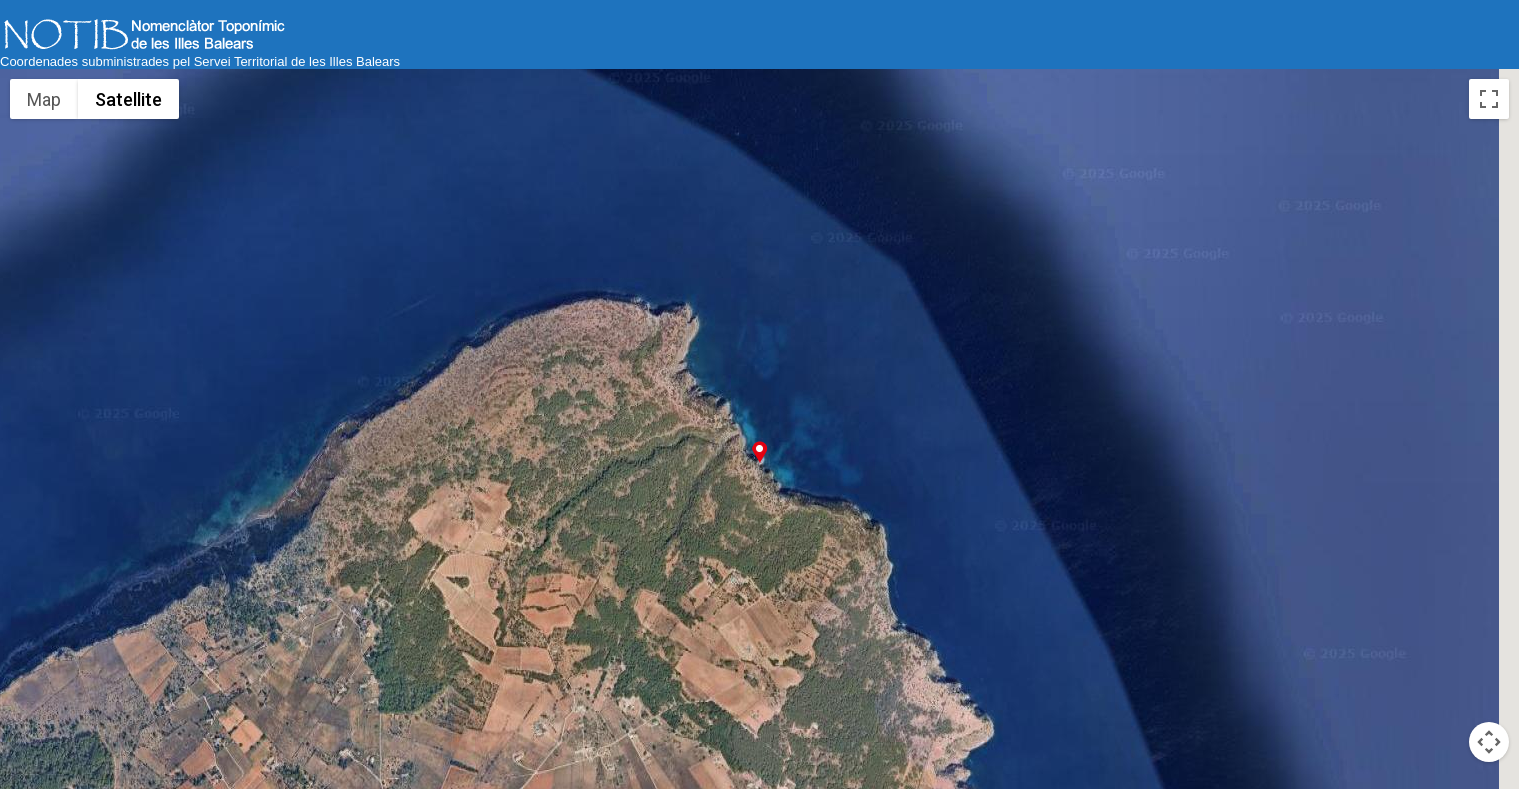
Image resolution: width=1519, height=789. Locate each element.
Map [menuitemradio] (44, 99)
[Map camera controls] (1489, 742)
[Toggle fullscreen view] (1489, 99)
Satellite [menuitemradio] (128, 99)
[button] (759, 451)
